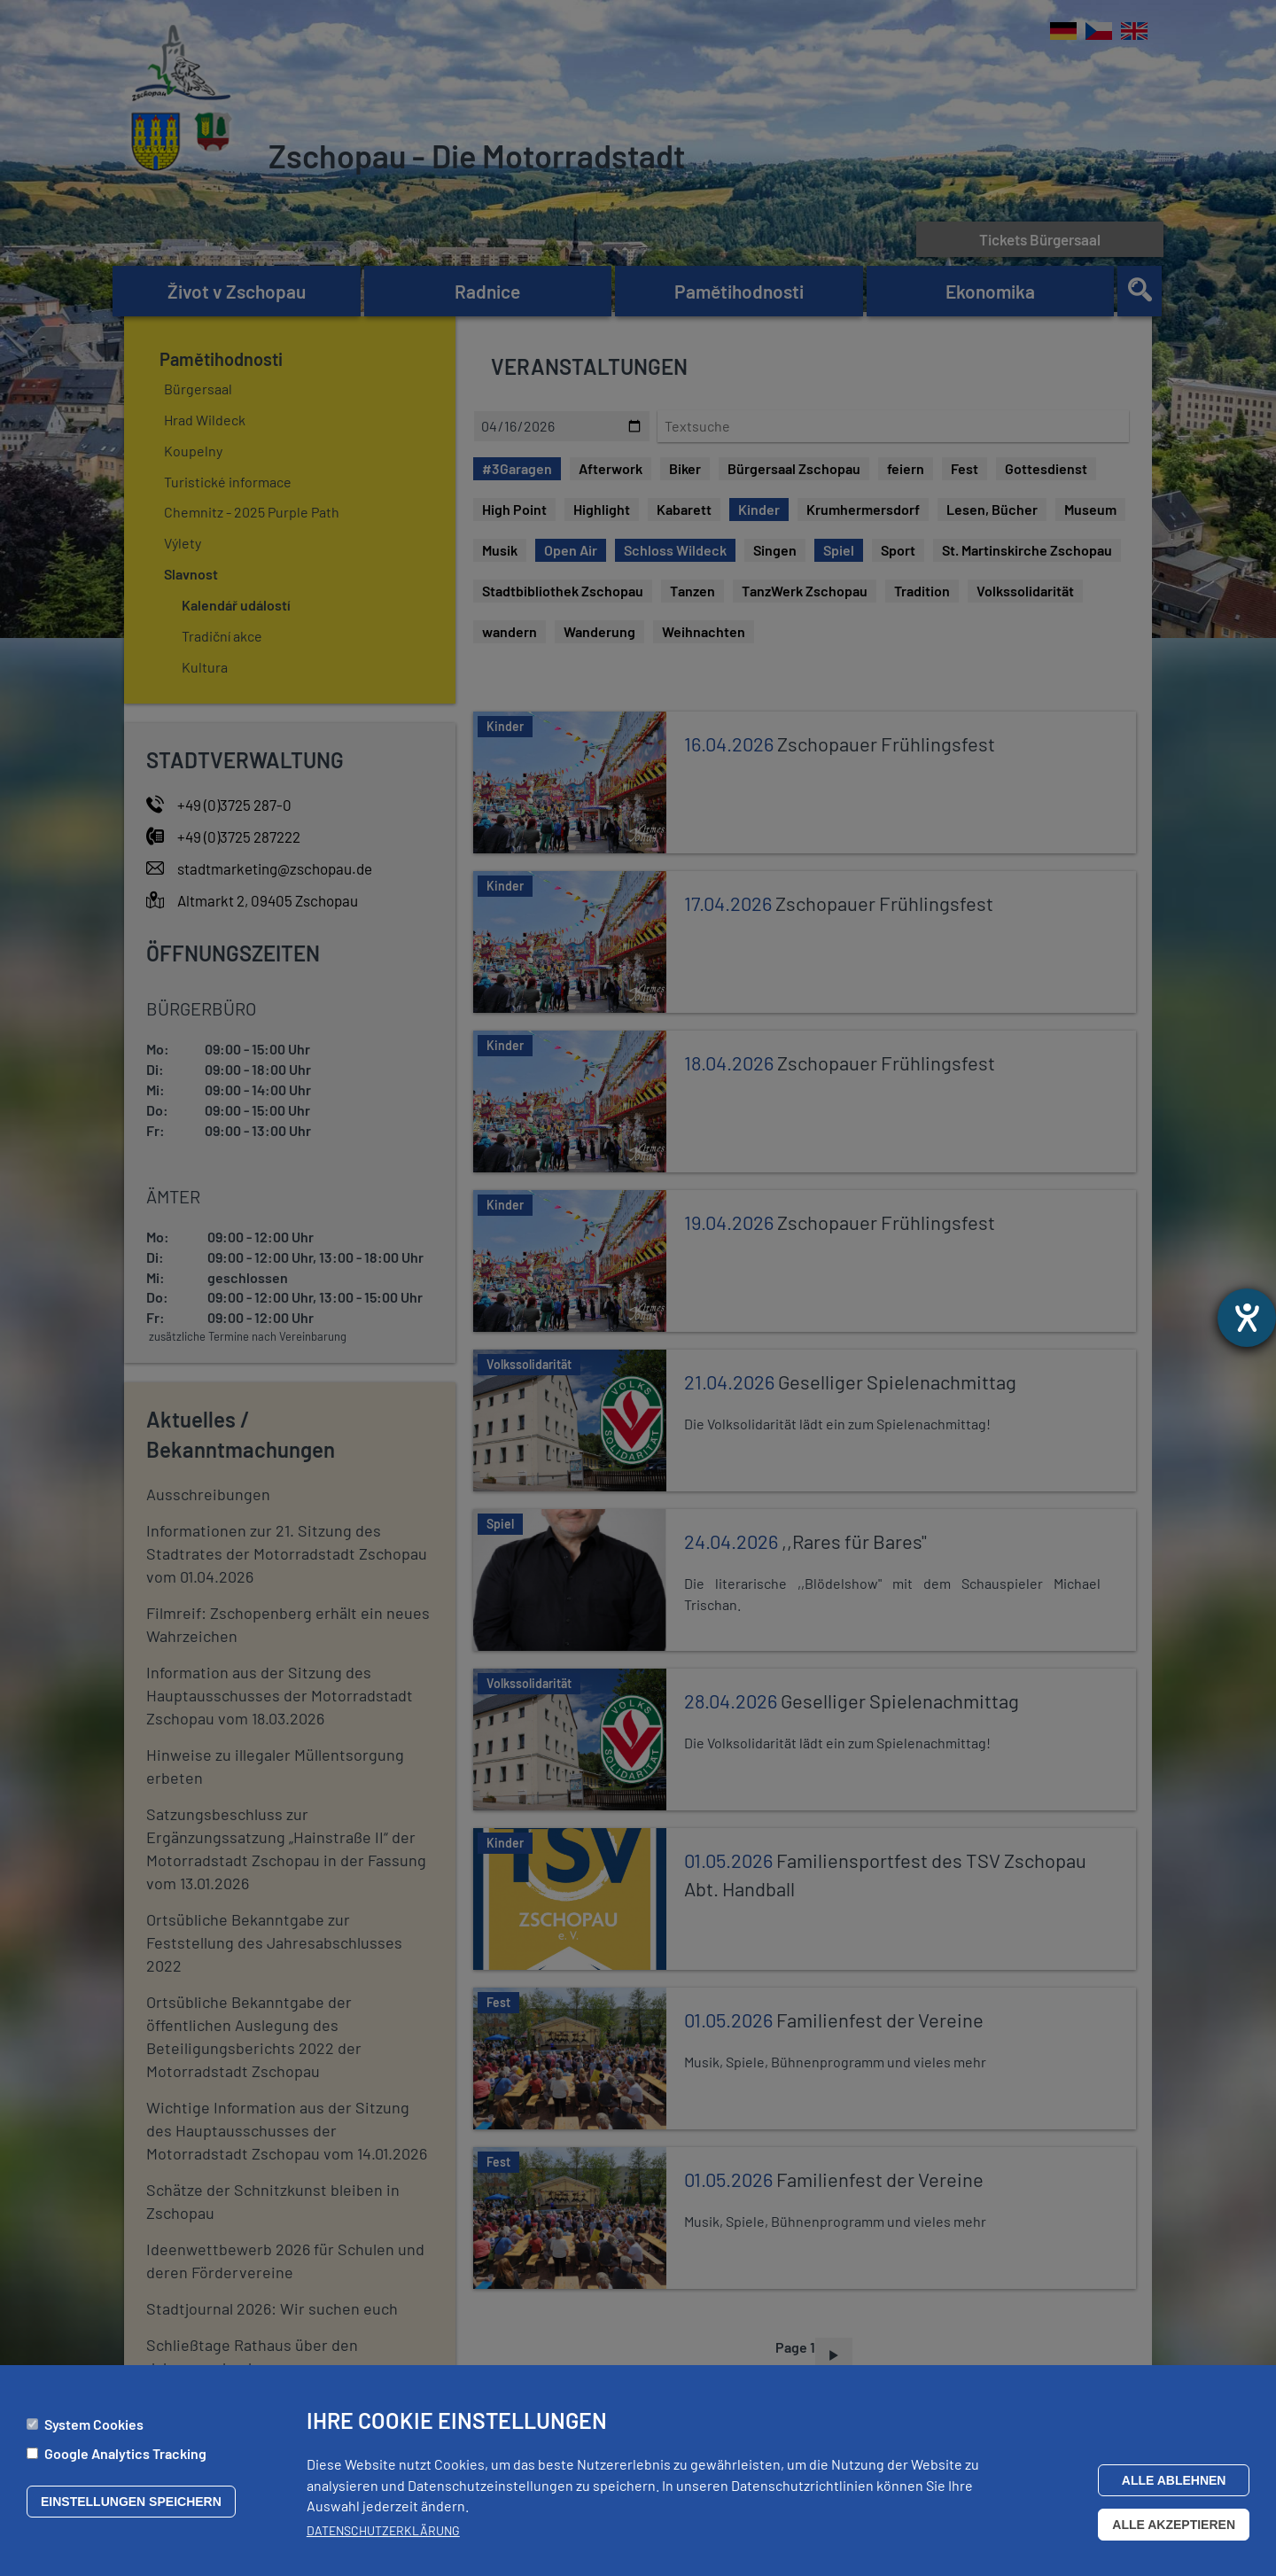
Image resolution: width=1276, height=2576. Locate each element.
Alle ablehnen (1174, 2480)
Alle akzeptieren (1173, 2525)
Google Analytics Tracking (125, 2453)
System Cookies (94, 2424)
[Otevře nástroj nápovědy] (1247, 1317)
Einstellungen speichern (131, 2501)
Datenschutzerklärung (383, 2530)
